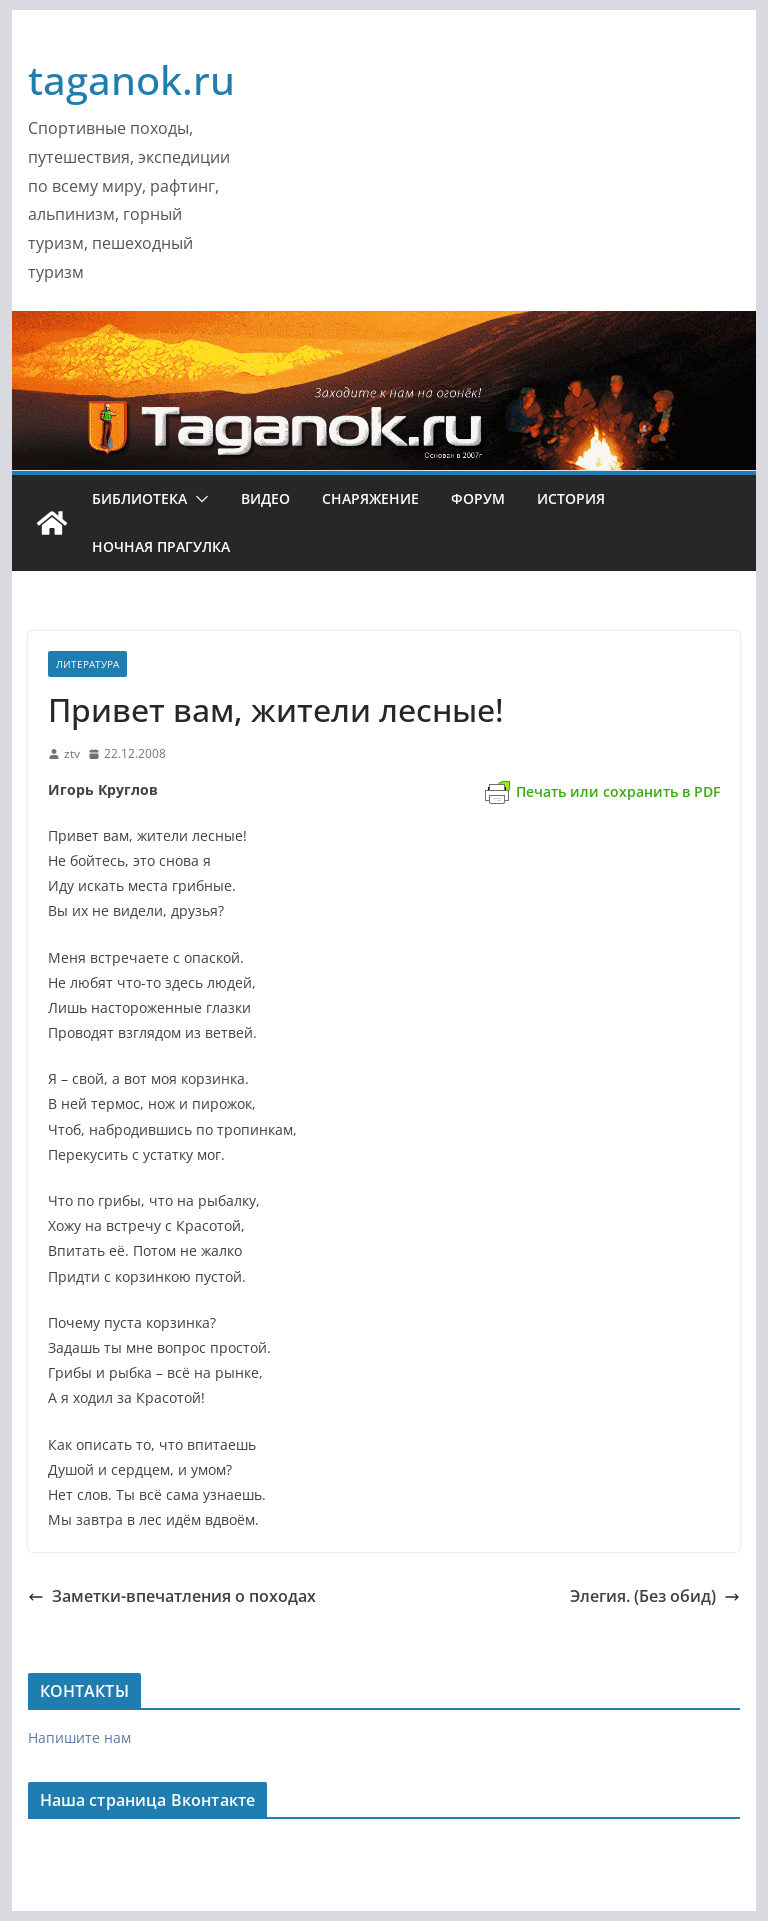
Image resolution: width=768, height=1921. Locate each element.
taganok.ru (131, 79)
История (571, 498)
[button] (198, 499)
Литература (87, 664)
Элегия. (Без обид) (655, 1596)
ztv (72, 753)
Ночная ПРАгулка (161, 546)
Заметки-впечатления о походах (172, 1596)
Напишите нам (79, 1737)
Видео (265, 498)
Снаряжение (370, 498)
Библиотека (139, 498)
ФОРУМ (478, 498)
